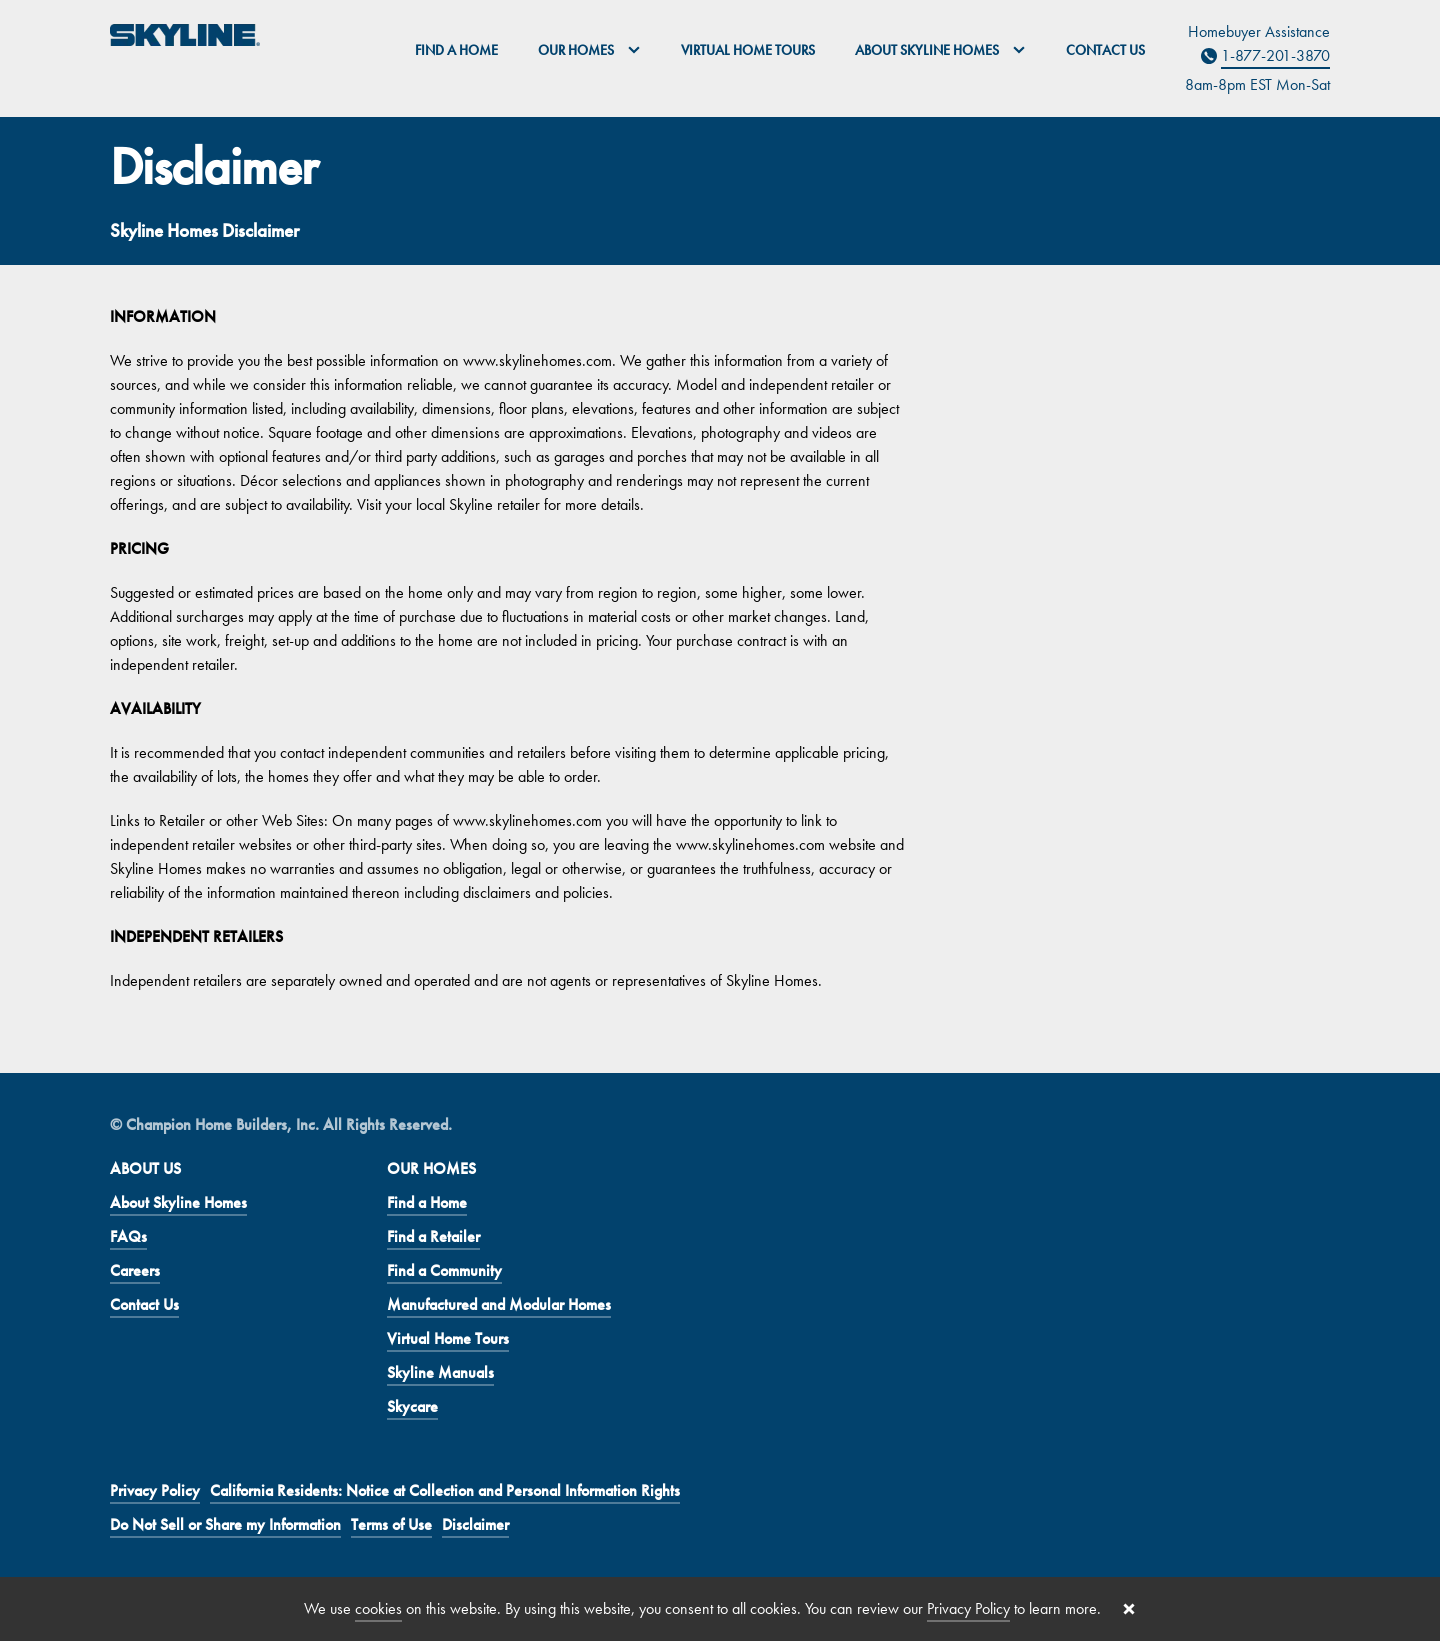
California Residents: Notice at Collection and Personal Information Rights (445, 1490)
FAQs (128, 1236)
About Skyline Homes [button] (940, 50)
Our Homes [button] (589, 50)
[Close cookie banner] (1129, 1609)
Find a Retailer (433, 1236)
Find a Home (456, 50)
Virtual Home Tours (748, 50)
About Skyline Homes (178, 1202)
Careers (135, 1270)
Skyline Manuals (440, 1372)
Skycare (412, 1406)
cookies (378, 1608)
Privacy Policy (155, 1490)
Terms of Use (391, 1524)
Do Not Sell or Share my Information (225, 1524)
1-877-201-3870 (1275, 55)
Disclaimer (475, 1524)
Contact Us (1105, 50)
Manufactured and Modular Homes (499, 1304)
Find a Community (444, 1270)
